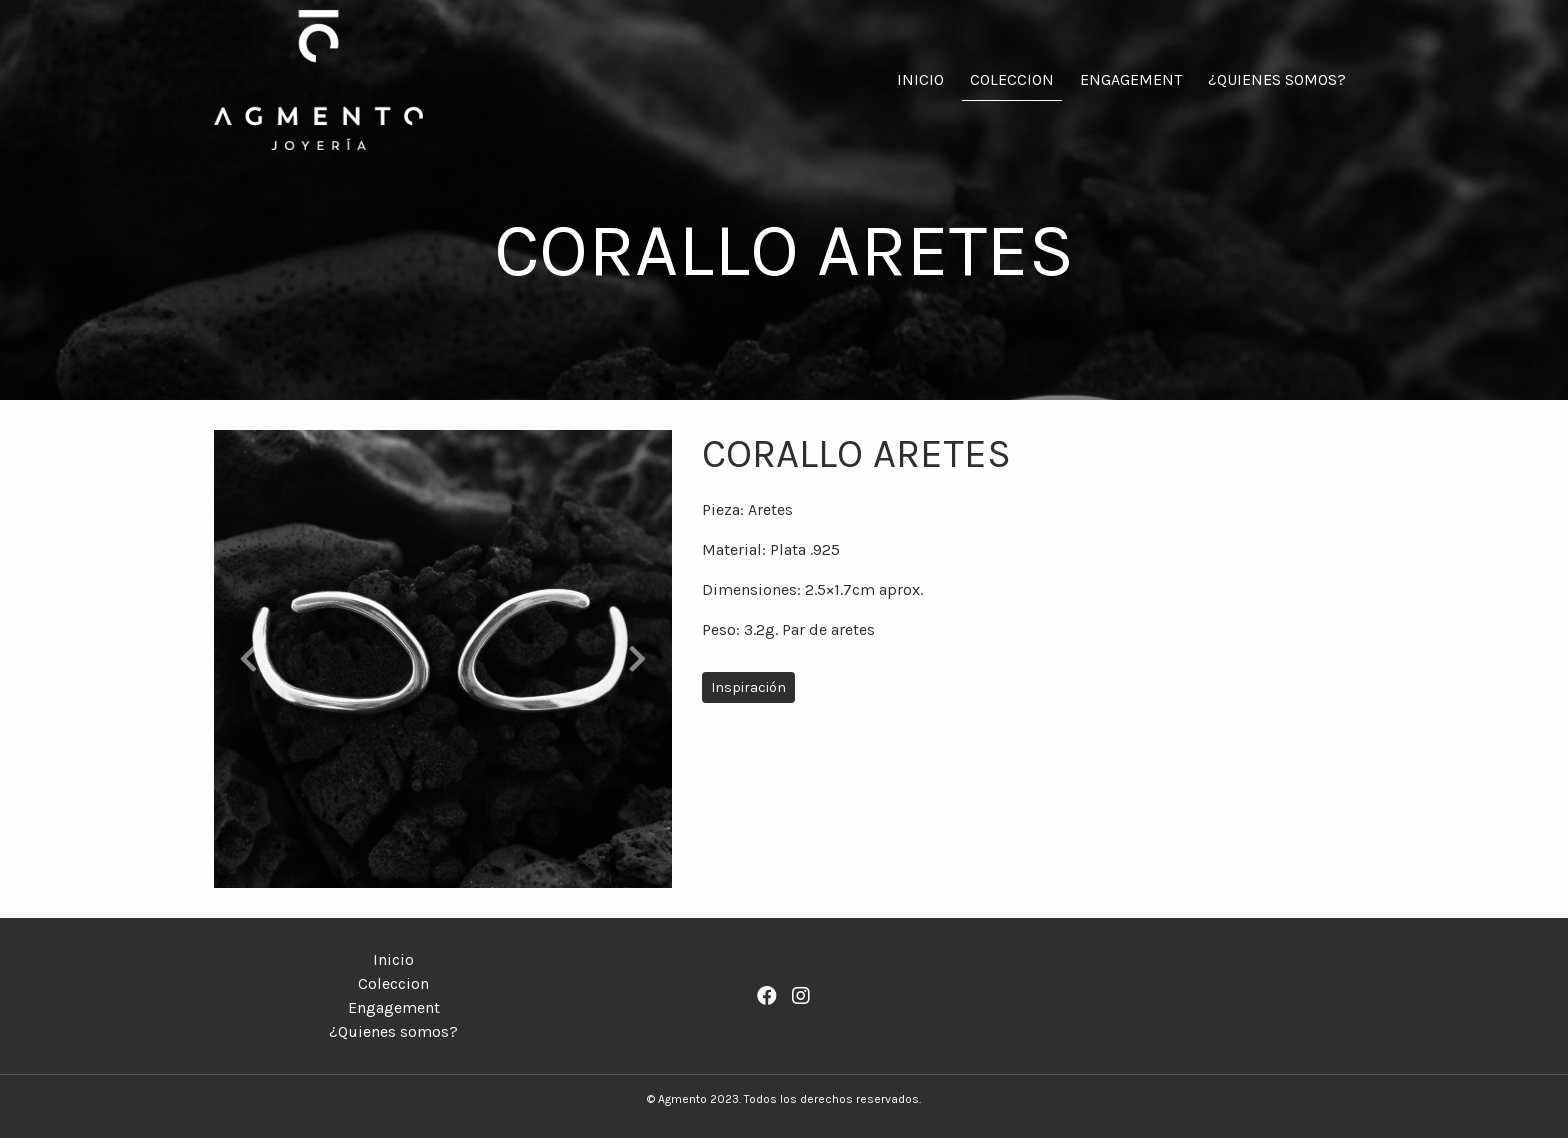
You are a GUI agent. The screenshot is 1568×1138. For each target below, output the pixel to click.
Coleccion (1012, 79)
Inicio (920, 79)
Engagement (1131, 79)
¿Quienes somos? (1277, 79)
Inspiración (748, 687)
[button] (248, 659)
